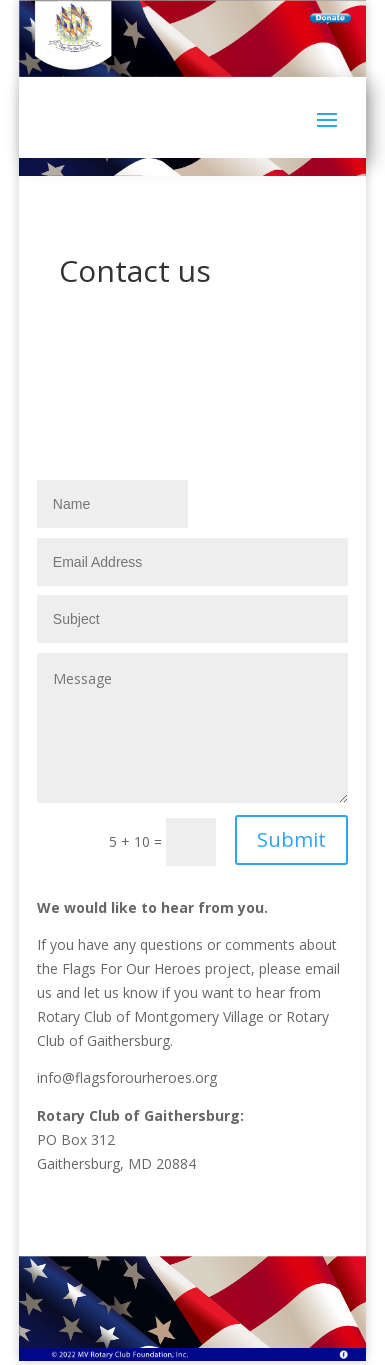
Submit (291, 839)
